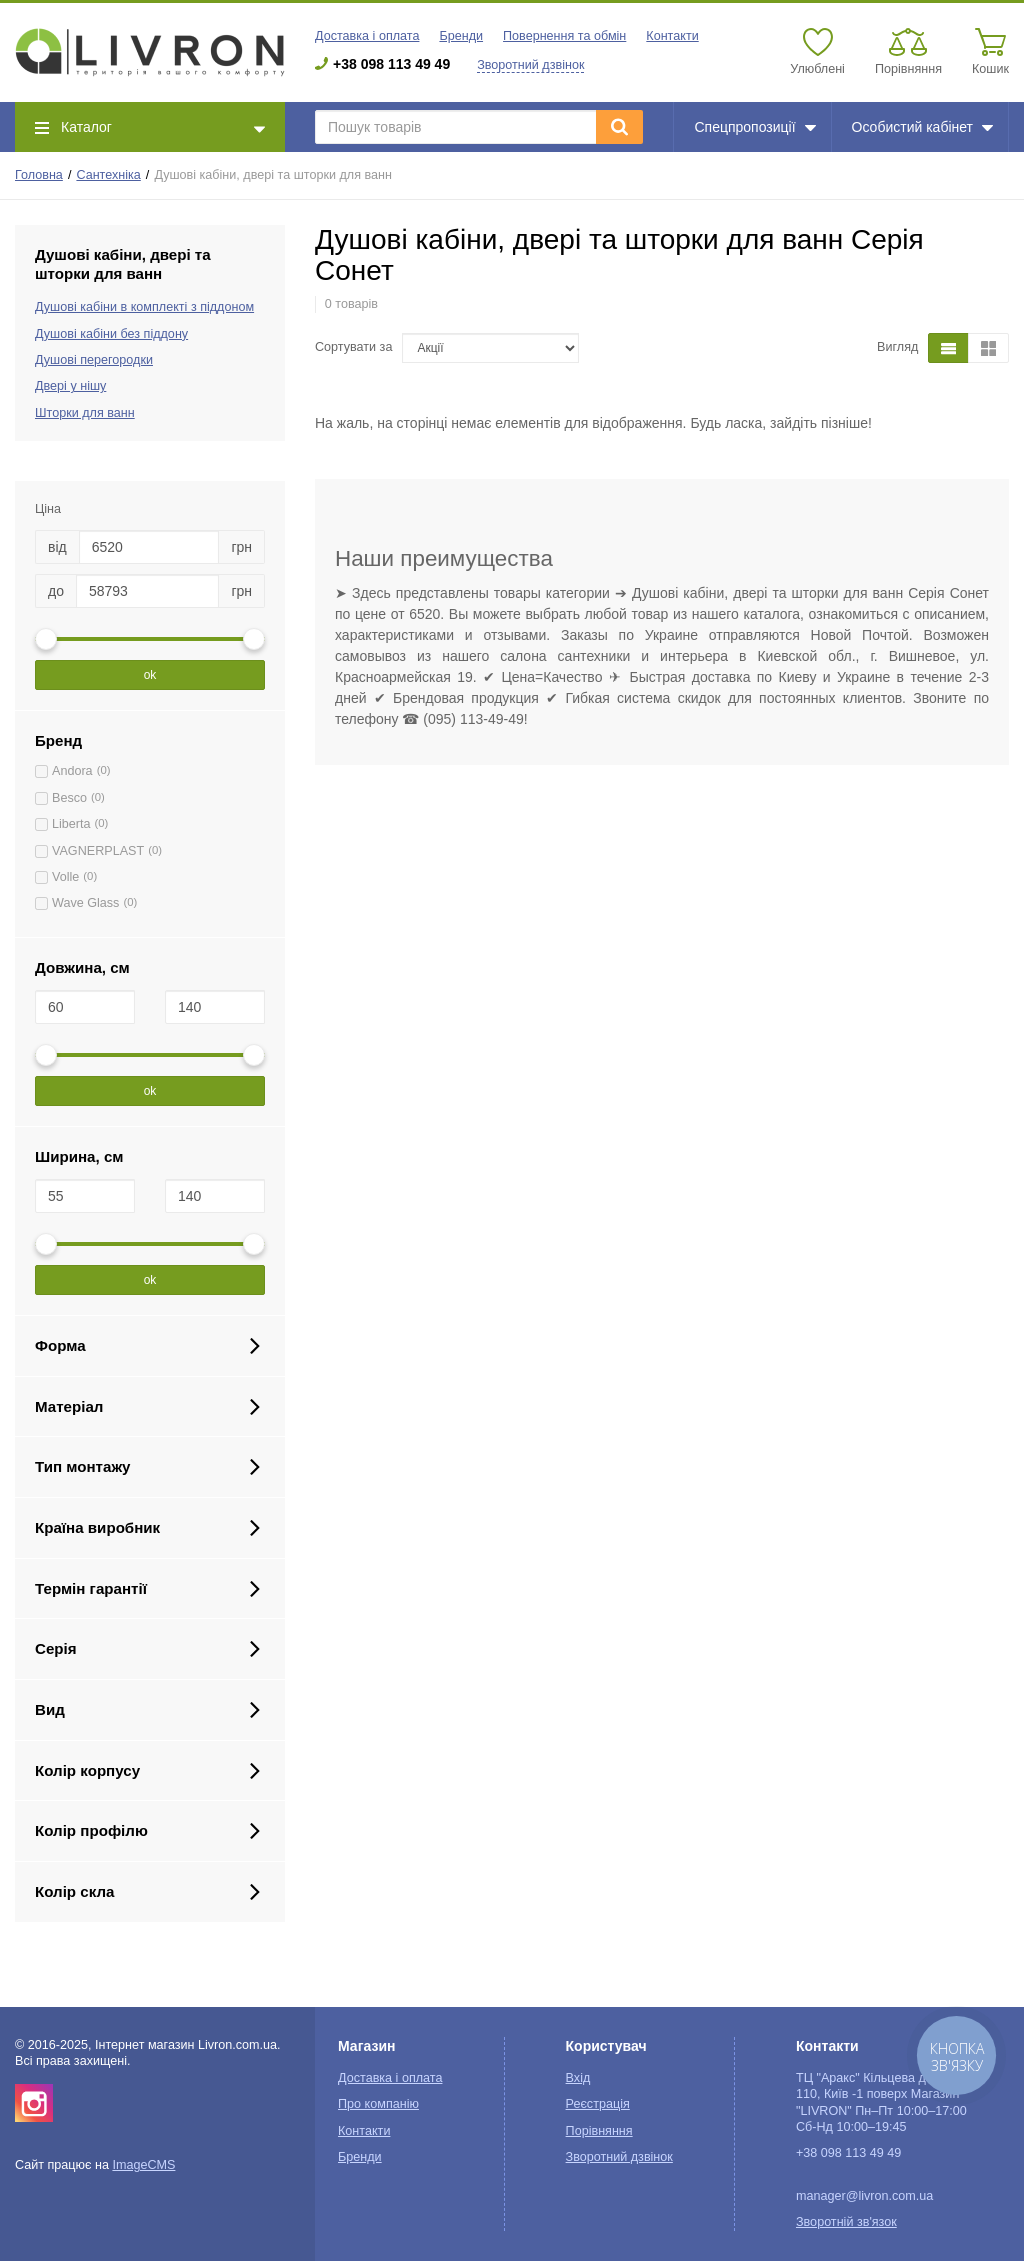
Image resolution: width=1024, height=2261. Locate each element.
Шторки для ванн (85, 413)
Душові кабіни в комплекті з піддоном (144, 307)
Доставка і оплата (367, 36)
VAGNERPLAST (98, 851)
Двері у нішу (70, 386)
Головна (39, 175)
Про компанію (378, 2104)
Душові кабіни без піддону (111, 334)
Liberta (71, 824)
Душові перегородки (94, 360)
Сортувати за (353, 347)
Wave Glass (85, 903)
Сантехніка (108, 175)
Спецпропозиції (754, 127)
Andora (72, 771)
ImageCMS (143, 2165)
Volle (65, 877)
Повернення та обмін (564, 36)
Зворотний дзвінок (530, 65)
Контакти (672, 36)
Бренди (461, 36)
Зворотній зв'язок (846, 2222)
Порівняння (599, 2131)
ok (150, 675)
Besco (69, 798)
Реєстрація (598, 2104)
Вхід (578, 2078)
